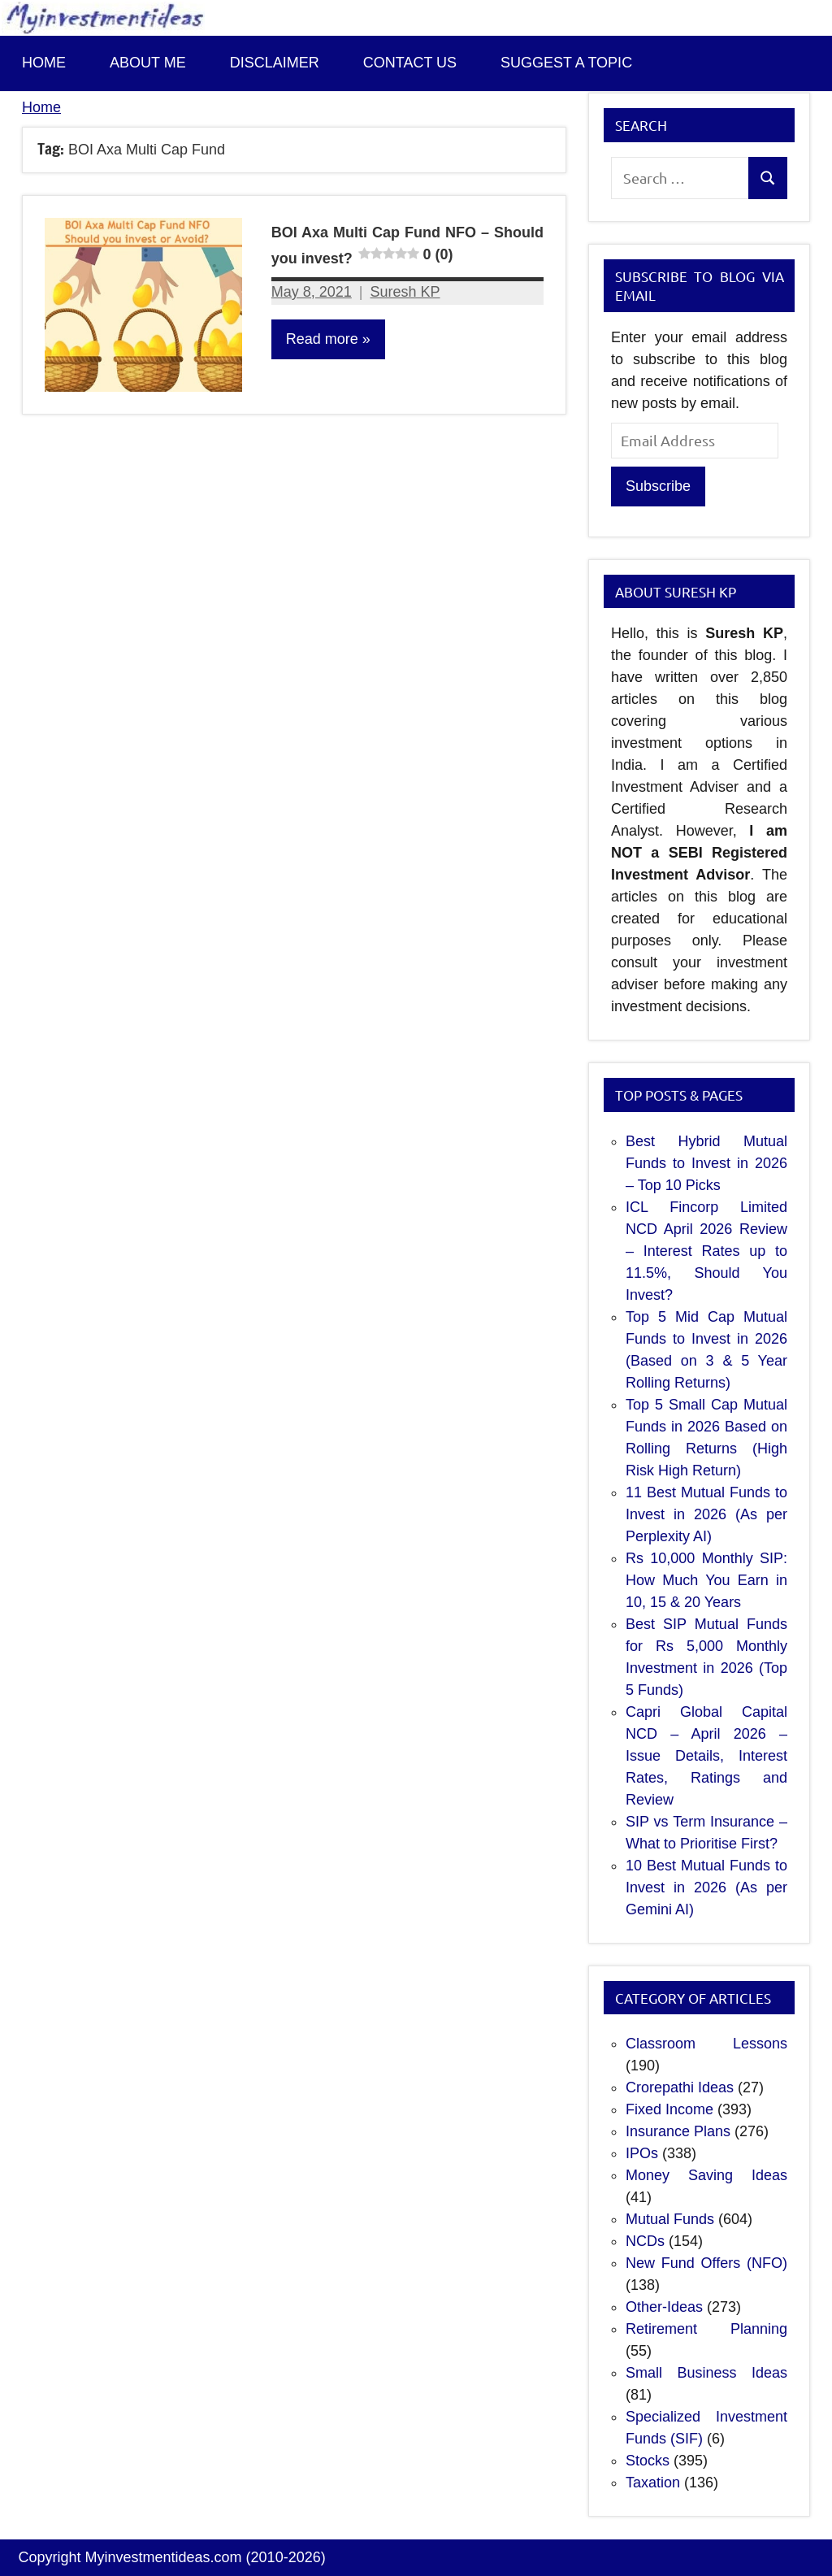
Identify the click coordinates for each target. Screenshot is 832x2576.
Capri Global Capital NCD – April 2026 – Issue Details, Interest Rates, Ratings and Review (706, 1756)
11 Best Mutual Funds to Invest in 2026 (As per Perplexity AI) (706, 1514)
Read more (322, 339)
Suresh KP (405, 292)
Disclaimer (274, 62)
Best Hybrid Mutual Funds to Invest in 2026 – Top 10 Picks (706, 1163)
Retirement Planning (706, 2329)
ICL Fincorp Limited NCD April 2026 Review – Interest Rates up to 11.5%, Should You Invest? (706, 1251)
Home (44, 62)
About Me (148, 62)
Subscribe (658, 486)
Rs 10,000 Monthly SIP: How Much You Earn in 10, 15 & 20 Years (706, 1580)
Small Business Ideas (706, 2373)
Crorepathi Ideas (680, 2087)
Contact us (410, 62)
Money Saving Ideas (706, 2175)
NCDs (645, 2241)
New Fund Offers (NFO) (706, 2263)
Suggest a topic (566, 62)
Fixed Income (669, 2109)
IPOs (642, 2153)
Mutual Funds (670, 2219)
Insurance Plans (678, 2131)
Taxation (653, 2482)
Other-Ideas (664, 2307)
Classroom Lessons (706, 2043)
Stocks (648, 2460)
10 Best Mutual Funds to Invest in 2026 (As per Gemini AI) (706, 1887)
